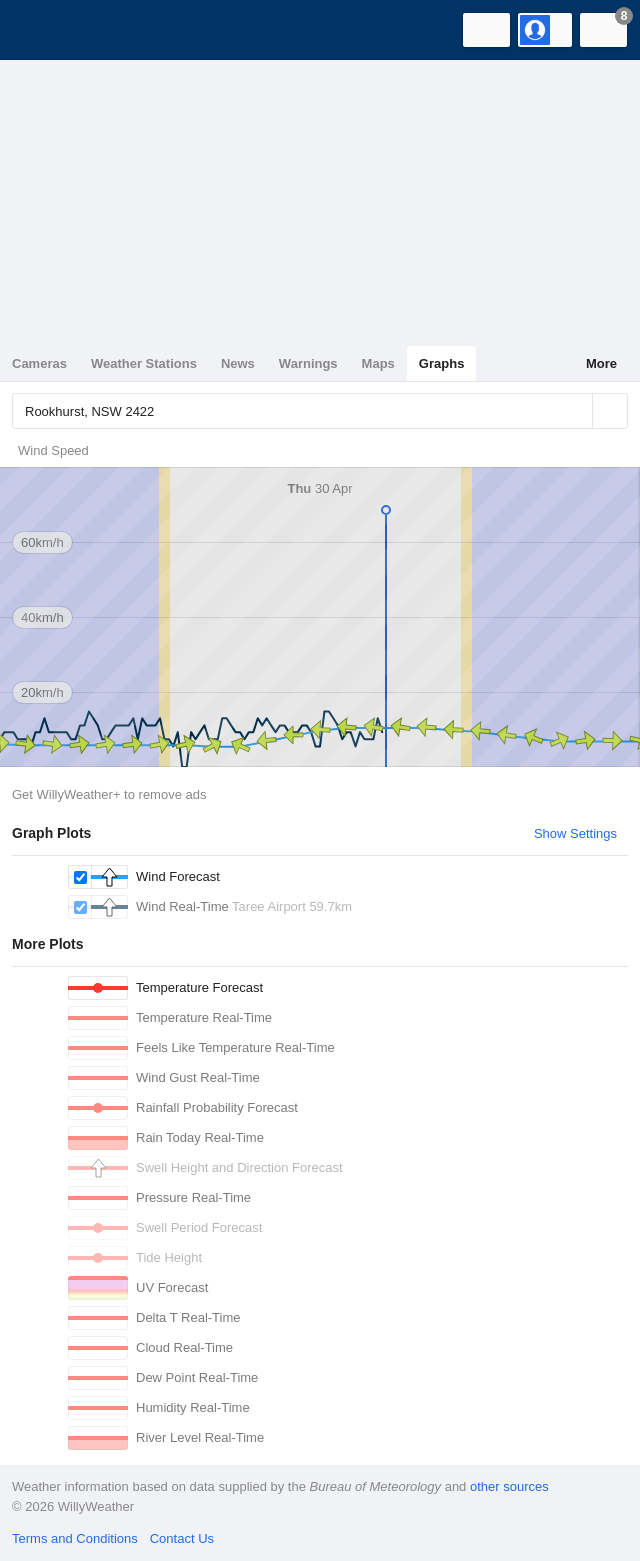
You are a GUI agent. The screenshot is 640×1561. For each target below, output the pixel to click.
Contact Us (182, 1538)
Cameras (39, 363)
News (238, 363)
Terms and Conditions (75, 1538)
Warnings (308, 363)
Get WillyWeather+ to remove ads (109, 794)
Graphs (442, 363)
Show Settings (575, 833)
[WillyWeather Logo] (45, 30)
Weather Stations (144, 363)
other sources (509, 1486)
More (601, 363)
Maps (378, 363)
